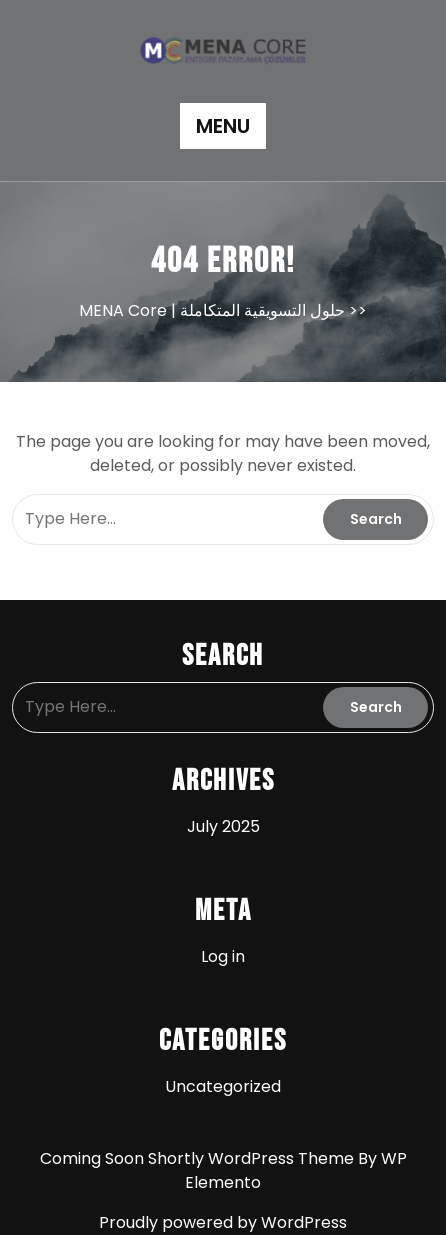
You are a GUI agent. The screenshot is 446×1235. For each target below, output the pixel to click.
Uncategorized (223, 1086)
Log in (223, 956)
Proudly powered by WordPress (223, 1222)
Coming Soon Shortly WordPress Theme (199, 1158)
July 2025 (223, 826)
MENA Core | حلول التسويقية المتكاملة (212, 310)
